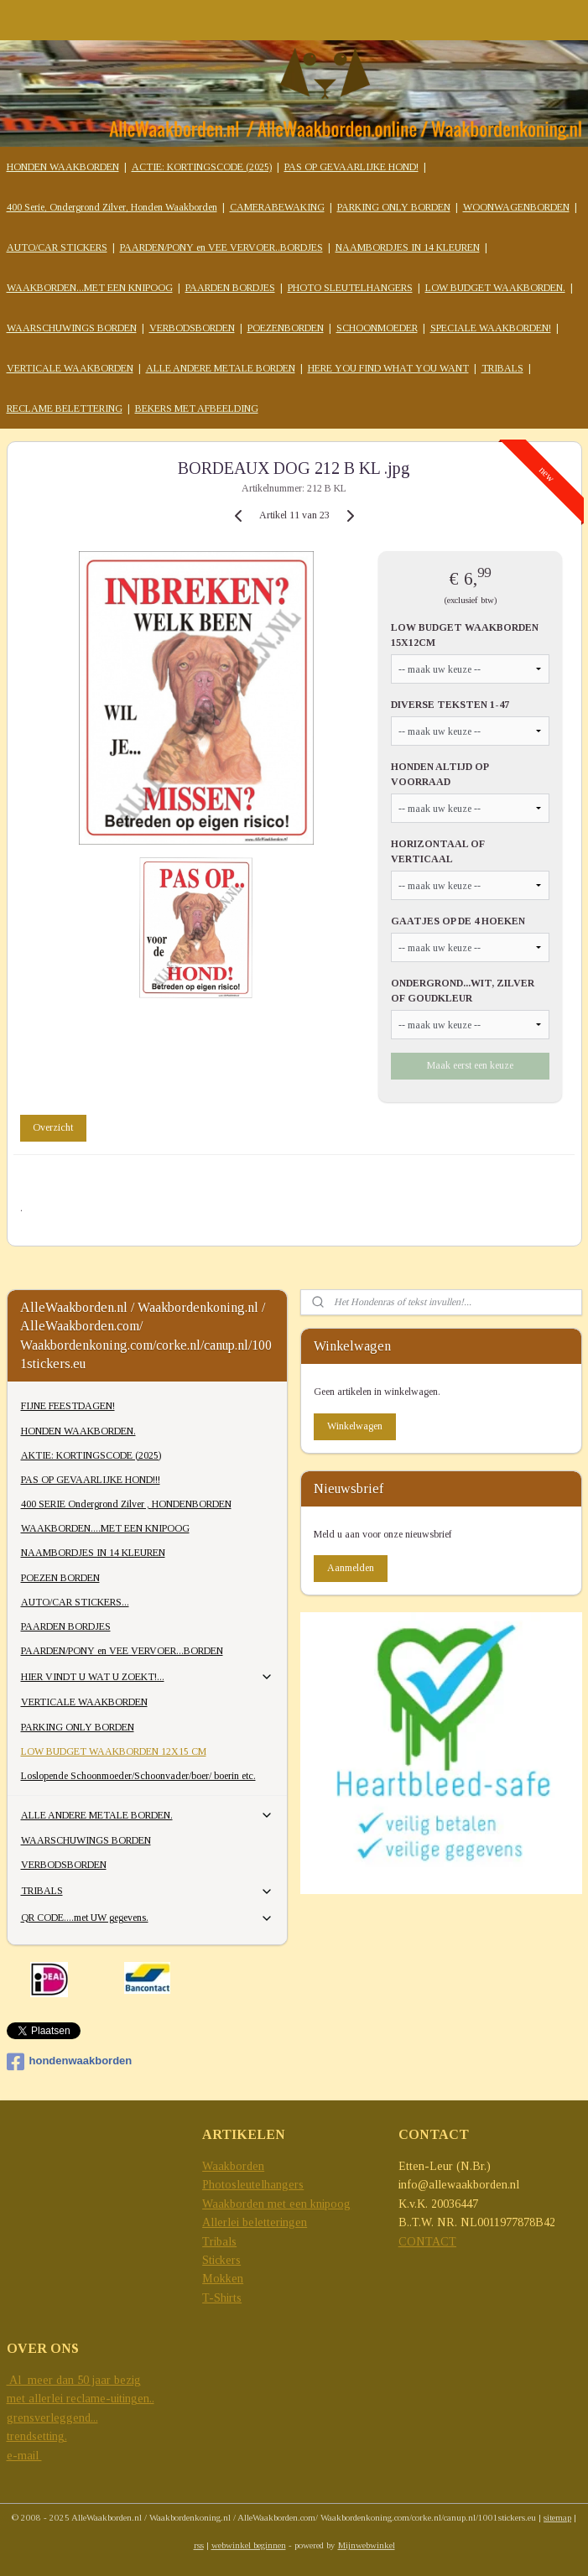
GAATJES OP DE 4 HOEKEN (458, 921)
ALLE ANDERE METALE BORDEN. (147, 1815)
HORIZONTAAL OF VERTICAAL (438, 851)
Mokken (222, 2278)
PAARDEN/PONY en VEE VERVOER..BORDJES (221, 247)
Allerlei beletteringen (254, 2222)
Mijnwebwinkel (366, 2545)
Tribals (219, 2241)
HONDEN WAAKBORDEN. (78, 1431)
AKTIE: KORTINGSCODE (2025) (91, 1455)
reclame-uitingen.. (110, 2398)
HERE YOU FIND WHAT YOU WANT (388, 368)
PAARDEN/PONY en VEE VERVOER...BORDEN (122, 1651)
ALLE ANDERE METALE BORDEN (220, 368)
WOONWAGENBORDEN (516, 207)
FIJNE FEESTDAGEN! (68, 1406)
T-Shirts (222, 2298)
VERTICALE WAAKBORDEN (70, 368)
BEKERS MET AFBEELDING (196, 408)
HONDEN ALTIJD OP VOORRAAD (439, 774)
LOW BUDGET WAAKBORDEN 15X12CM (465, 635)
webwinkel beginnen (248, 2545)
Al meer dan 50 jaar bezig (74, 2380)
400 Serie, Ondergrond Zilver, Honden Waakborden (112, 207)
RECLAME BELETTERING (64, 408)
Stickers (221, 2260)
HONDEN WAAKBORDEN (63, 167)
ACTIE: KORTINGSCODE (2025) (202, 167)
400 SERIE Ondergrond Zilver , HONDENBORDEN (126, 1504)
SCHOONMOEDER (377, 328)
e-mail (24, 2455)
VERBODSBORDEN (192, 328)
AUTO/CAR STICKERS (57, 247)
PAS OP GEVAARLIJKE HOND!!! (90, 1480)
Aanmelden (350, 1568)
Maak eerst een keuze (470, 1065)
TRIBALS (502, 368)
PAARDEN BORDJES (230, 288)
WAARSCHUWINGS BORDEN (72, 328)
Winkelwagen (354, 1426)
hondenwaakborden (70, 2062)
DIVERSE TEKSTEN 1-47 (450, 704)
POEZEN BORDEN (60, 1578)
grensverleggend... (52, 2418)
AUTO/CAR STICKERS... (75, 1602)
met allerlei (36, 2398)
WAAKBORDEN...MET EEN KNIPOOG (90, 288)
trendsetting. (37, 2436)
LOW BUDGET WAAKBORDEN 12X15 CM (113, 1751)
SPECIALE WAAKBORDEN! (490, 328)
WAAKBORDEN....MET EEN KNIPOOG (105, 1528)
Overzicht (53, 1127)
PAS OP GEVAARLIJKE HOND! (351, 167)
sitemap (557, 2517)
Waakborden (233, 2166)
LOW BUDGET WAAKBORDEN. (495, 288)
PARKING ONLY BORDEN (393, 207)
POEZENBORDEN (285, 328)
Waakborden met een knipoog (276, 2204)
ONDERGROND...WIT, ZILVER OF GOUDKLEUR (462, 990)
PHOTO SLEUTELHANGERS (350, 288)
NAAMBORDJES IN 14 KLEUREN (408, 247)
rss (199, 2545)
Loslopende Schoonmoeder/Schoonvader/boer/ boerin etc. (138, 1776)
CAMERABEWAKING (277, 207)
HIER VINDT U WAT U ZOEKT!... (147, 1677)
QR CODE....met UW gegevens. (147, 1918)
